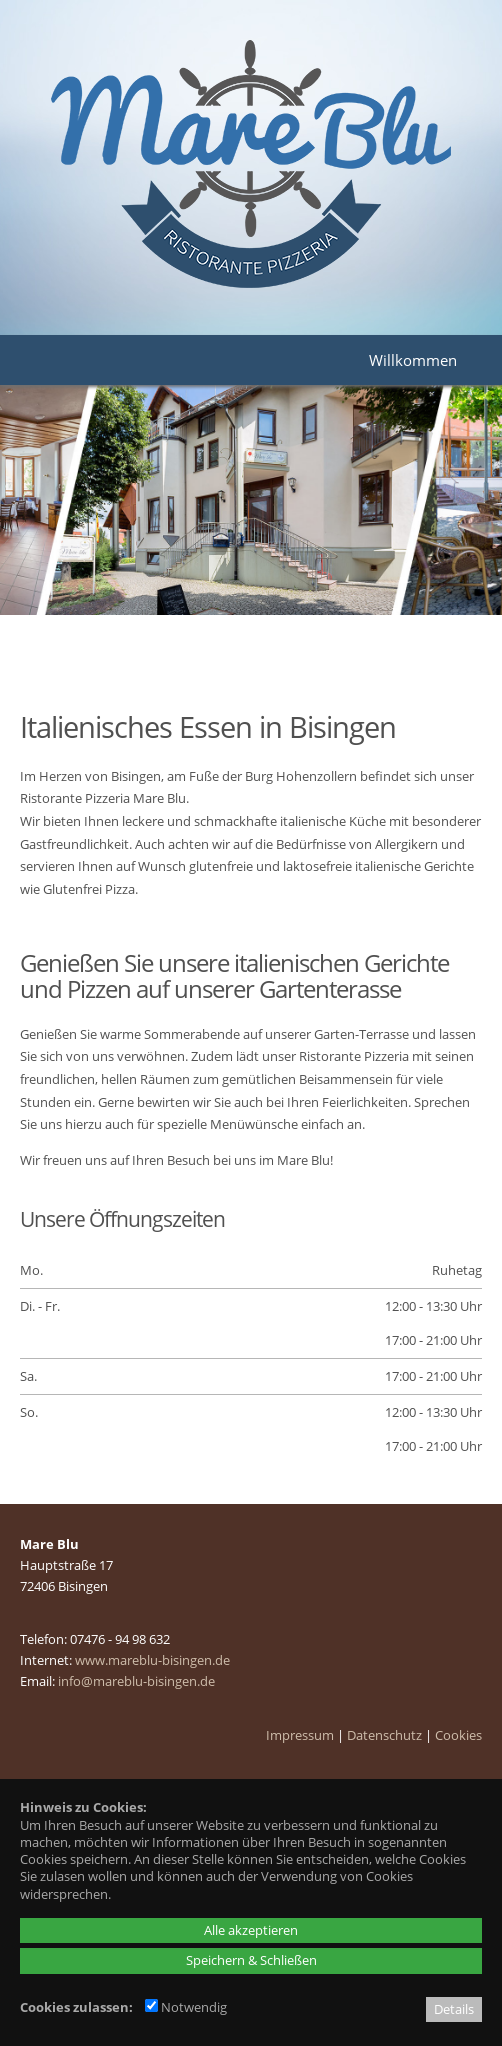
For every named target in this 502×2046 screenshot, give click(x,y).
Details (454, 2009)
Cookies (458, 1735)
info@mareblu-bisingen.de (136, 1681)
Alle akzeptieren (251, 1930)
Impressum (300, 1735)
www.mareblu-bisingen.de (152, 1660)
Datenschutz (384, 1735)
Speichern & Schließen (251, 1960)
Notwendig (186, 2007)
